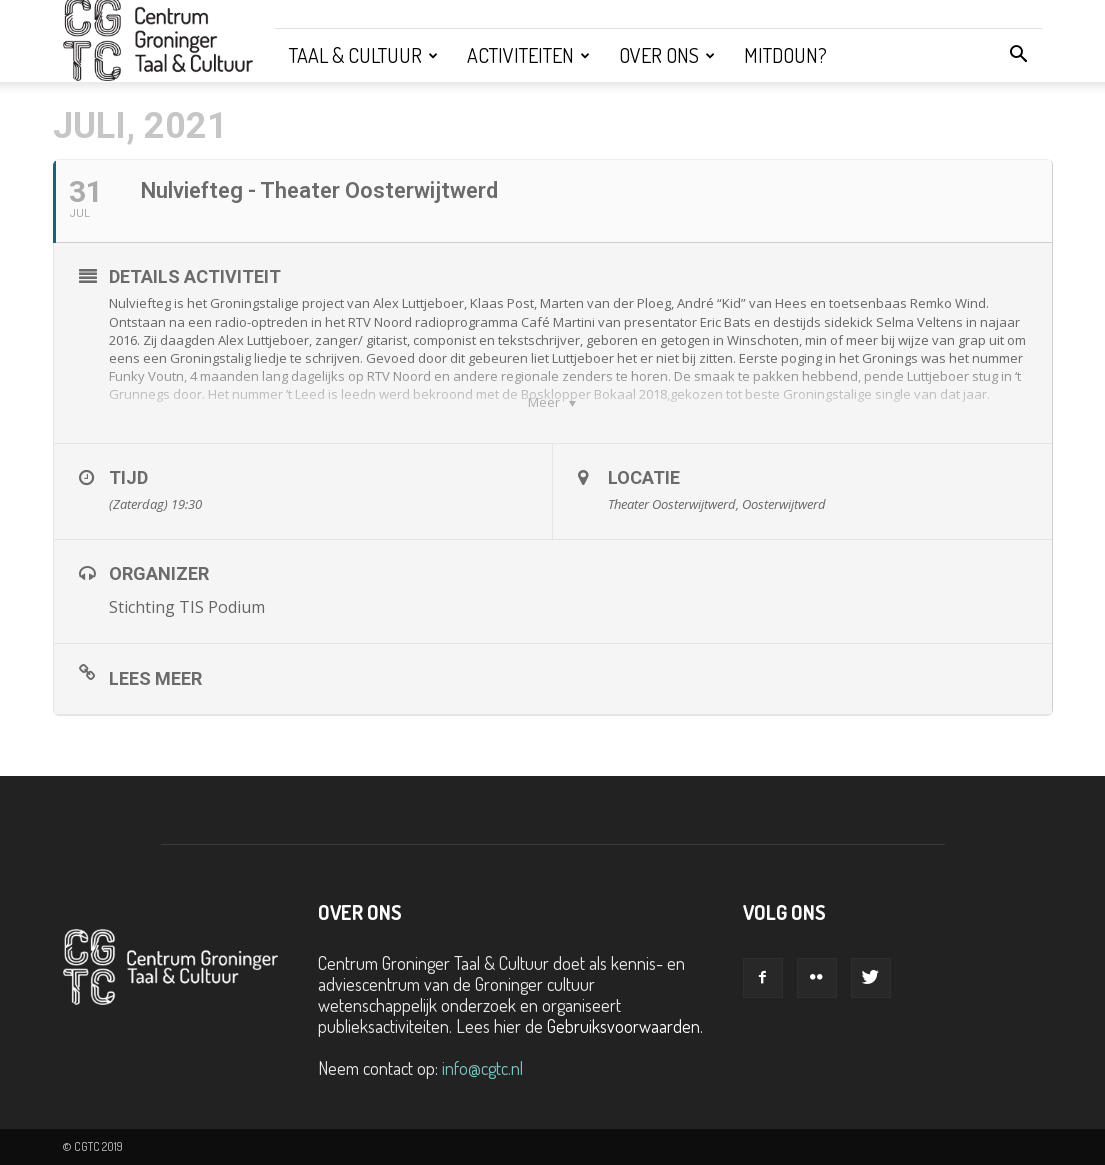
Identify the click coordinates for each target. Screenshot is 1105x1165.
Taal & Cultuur (363, 55)
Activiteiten (528, 55)
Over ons (667, 55)
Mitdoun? (785, 55)
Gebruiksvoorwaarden (623, 1026)
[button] (1019, 55)
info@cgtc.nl (482, 1068)
